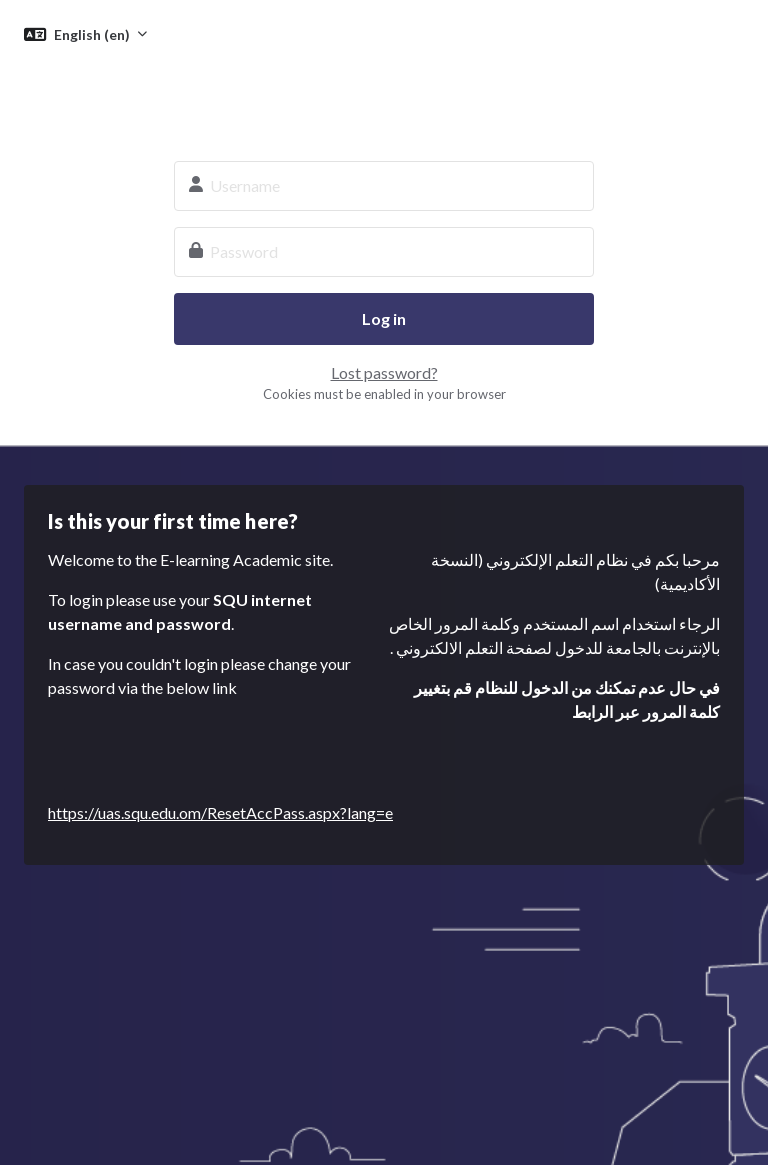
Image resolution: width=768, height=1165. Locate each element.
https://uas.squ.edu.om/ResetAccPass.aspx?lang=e (220, 812)
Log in (384, 318)
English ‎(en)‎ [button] (93, 34)
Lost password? (384, 372)
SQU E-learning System (384, 96)
